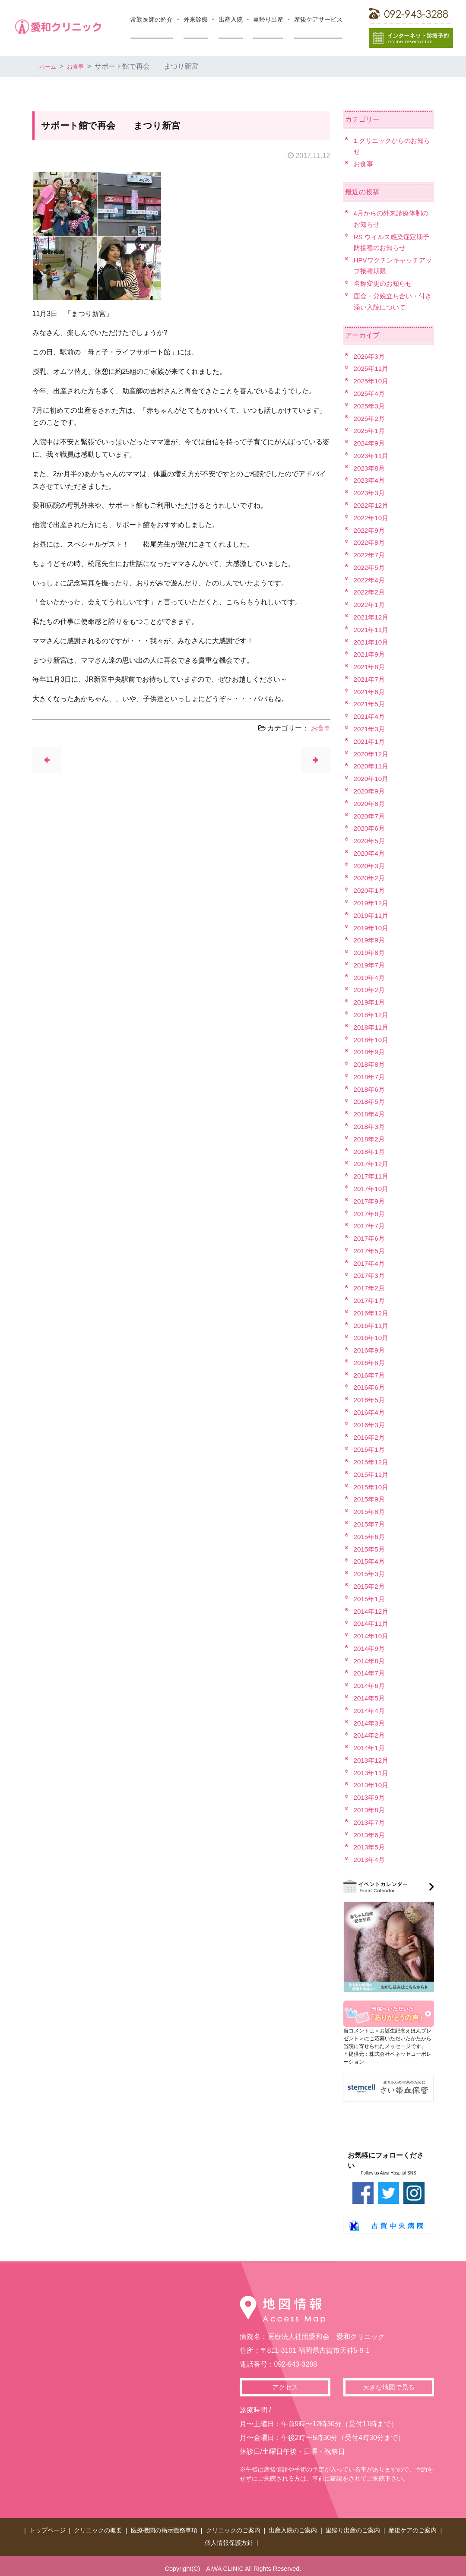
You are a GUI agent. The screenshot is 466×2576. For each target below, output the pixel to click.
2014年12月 (372, 1611)
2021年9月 (370, 654)
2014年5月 (370, 1698)
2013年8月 (370, 1810)
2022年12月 (372, 505)
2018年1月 (370, 1151)
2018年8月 (370, 1064)
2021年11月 (372, 629)
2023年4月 (370, 480)
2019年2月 (370, 989)
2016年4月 (370, 1412)
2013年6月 (370, 1835)
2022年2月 (370, 592)
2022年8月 (370, 542)
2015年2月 (370, 1586)
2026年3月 (370, 356)
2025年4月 (370, 393)
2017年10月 (372, 1188)
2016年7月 (370, 1375)
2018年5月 (370, 1101)
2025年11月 (372, 368)
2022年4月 (370, 580)
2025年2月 (370, 418)
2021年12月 (372, 617)
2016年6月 (370, 1387)
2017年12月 (372, 1163)
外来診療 (196, 19)
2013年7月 (370, 1822)
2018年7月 (370, 1077)
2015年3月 (370, 1573)
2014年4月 (370, 1710)
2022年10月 (372, 518)
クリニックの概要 (98, 2528)
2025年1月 (370, 430)
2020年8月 (370, 803)
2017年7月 (370, 1226)
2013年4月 (370, 1859)
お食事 (81, 66)
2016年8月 (370, 1362)
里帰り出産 (268, 19)
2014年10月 (372, 1636)
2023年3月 (370, 492)
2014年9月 (370, 1648)
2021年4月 (370, 716)
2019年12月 (372, 903)
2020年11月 (372, 766)
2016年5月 (370, 1399)
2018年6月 (370, 1089)
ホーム (49, 66)
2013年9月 (370, 1797)
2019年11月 (372, 915)
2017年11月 (372, 1176)
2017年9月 (370, 1201)
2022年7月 (370, 555)
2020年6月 (370, 828)
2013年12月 (372, 1760)
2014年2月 (370, 1735)
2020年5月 (370, 840)
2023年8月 (370, 468)
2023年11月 (372, 455)
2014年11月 (372, 1623)
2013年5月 (370, 1847)
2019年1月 (370, 1002)
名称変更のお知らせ (385, 283)
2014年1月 (370, 1747)
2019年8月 (370, 952)
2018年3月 (370, 1126)
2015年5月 (370, 1549)
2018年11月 (372, 1027)
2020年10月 (372, 778)
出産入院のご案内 (293, 2528)
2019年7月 (370, 965)
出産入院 (231, 19)
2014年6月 (370, 1685)
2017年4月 (370, 1263)
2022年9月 (370, 530)
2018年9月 (370, 1052)
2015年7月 (370, 1524)
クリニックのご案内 (233, 2528)
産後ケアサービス (318, 19)
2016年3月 (370, 1425)
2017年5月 (370, 1251)
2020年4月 (370, 853)
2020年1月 (370, 890)
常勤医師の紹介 (151, 19)
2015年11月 (372, 1474)
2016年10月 (372, 1337)
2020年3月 (370, 865)
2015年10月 (372, 1487)
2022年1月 (370, 604)
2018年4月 (370, 1114)
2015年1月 (370, 1598)
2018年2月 (370, 1139)
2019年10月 (372, 928)
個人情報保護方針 (229, 2538)
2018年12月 (372, 1014)
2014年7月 (370, 1673)
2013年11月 (372, 1772)
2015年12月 (372, 1462)
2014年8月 (370, 1661)
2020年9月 (370, 791)
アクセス (285, 2387)
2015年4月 (370, 1561)
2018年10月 (372, 1039)
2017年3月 (370, 1275)
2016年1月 (370, 1449)
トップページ (47, 2528)
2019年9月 (370, 940)
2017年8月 (370, 1213)
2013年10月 (372, 1785)
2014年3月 (370, 1723)
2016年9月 (370, 1350)
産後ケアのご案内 (412, 2528)
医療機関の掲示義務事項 (164, 2528)
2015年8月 (370, 1511)
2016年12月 (372, 1313)
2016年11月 (372, 1325)
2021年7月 (370, 679)
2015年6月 (370, 1536)
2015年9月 (370, 1499)
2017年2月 (370, 1288)
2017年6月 (370, 1238)
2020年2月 (370, 878)
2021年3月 (370, 729)
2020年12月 (372, 754)
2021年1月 (370, 741)
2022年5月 (370, 567)
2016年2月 (370, 1437)
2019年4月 (370, 977)
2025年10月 (372, 381)
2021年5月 (370, 704)
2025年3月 (370, 406)
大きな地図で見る (388, 2387)
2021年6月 (370, 691)
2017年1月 (370, 1300)
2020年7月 (370, 816)
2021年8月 (370, 666)
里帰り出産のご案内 (353, 2528)
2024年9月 (370, 443)
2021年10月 (372, 642)
